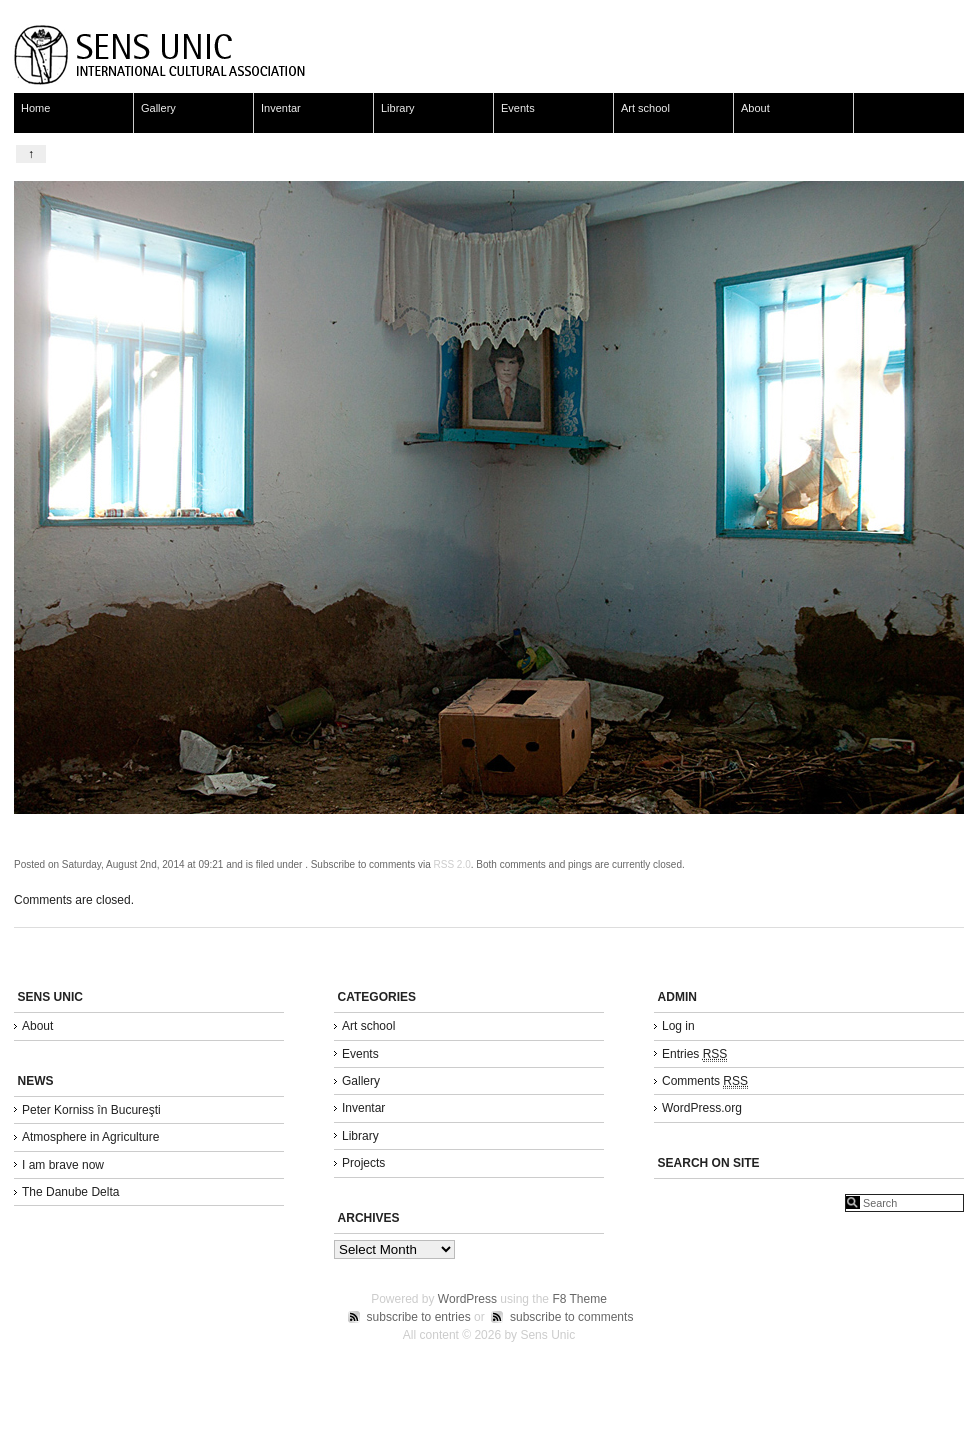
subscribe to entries (419, 1317)
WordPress (467, 1299)
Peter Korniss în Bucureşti (91, 1110)
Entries (694, 1054)
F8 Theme (579, 1299)
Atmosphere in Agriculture (90, 1137)
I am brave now (63, 1165)
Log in (678, 1026)
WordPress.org (702, 1108)
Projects (363, 1163)
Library (398, 108)
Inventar (281, 108)
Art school (645, 108)
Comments (705, 1081)
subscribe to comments (571, 1317)
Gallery (158, 108)
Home (35, 108)
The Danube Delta (70, 1192)
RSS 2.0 (452, 864)
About (755, 108)
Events (518, 108)
